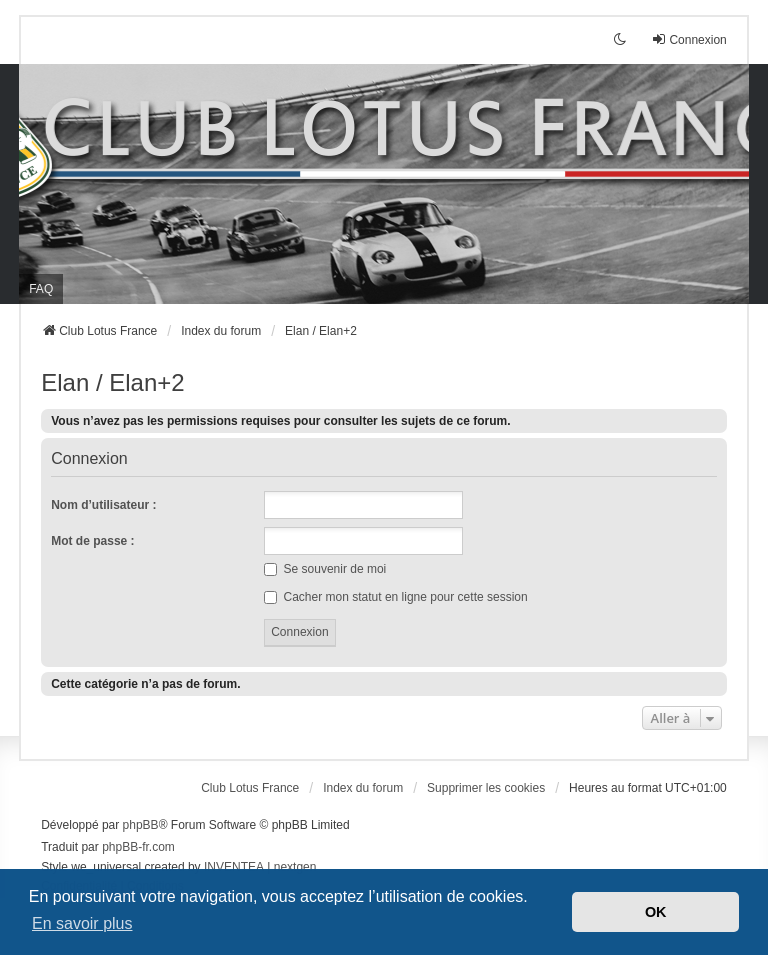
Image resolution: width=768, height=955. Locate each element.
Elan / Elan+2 (112, 382)
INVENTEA (234, 867)
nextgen (295, 867)
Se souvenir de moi (325, 569)
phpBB (141, 825)
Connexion (89, 459)
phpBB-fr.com (138, 847)
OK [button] (656, 912)
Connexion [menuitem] (688, 39)
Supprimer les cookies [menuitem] (486, 788)
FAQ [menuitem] (41, 289)
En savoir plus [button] (82, 923)
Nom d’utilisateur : (103, 505)
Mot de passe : (92, 541)
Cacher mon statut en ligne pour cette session (395, 597)
